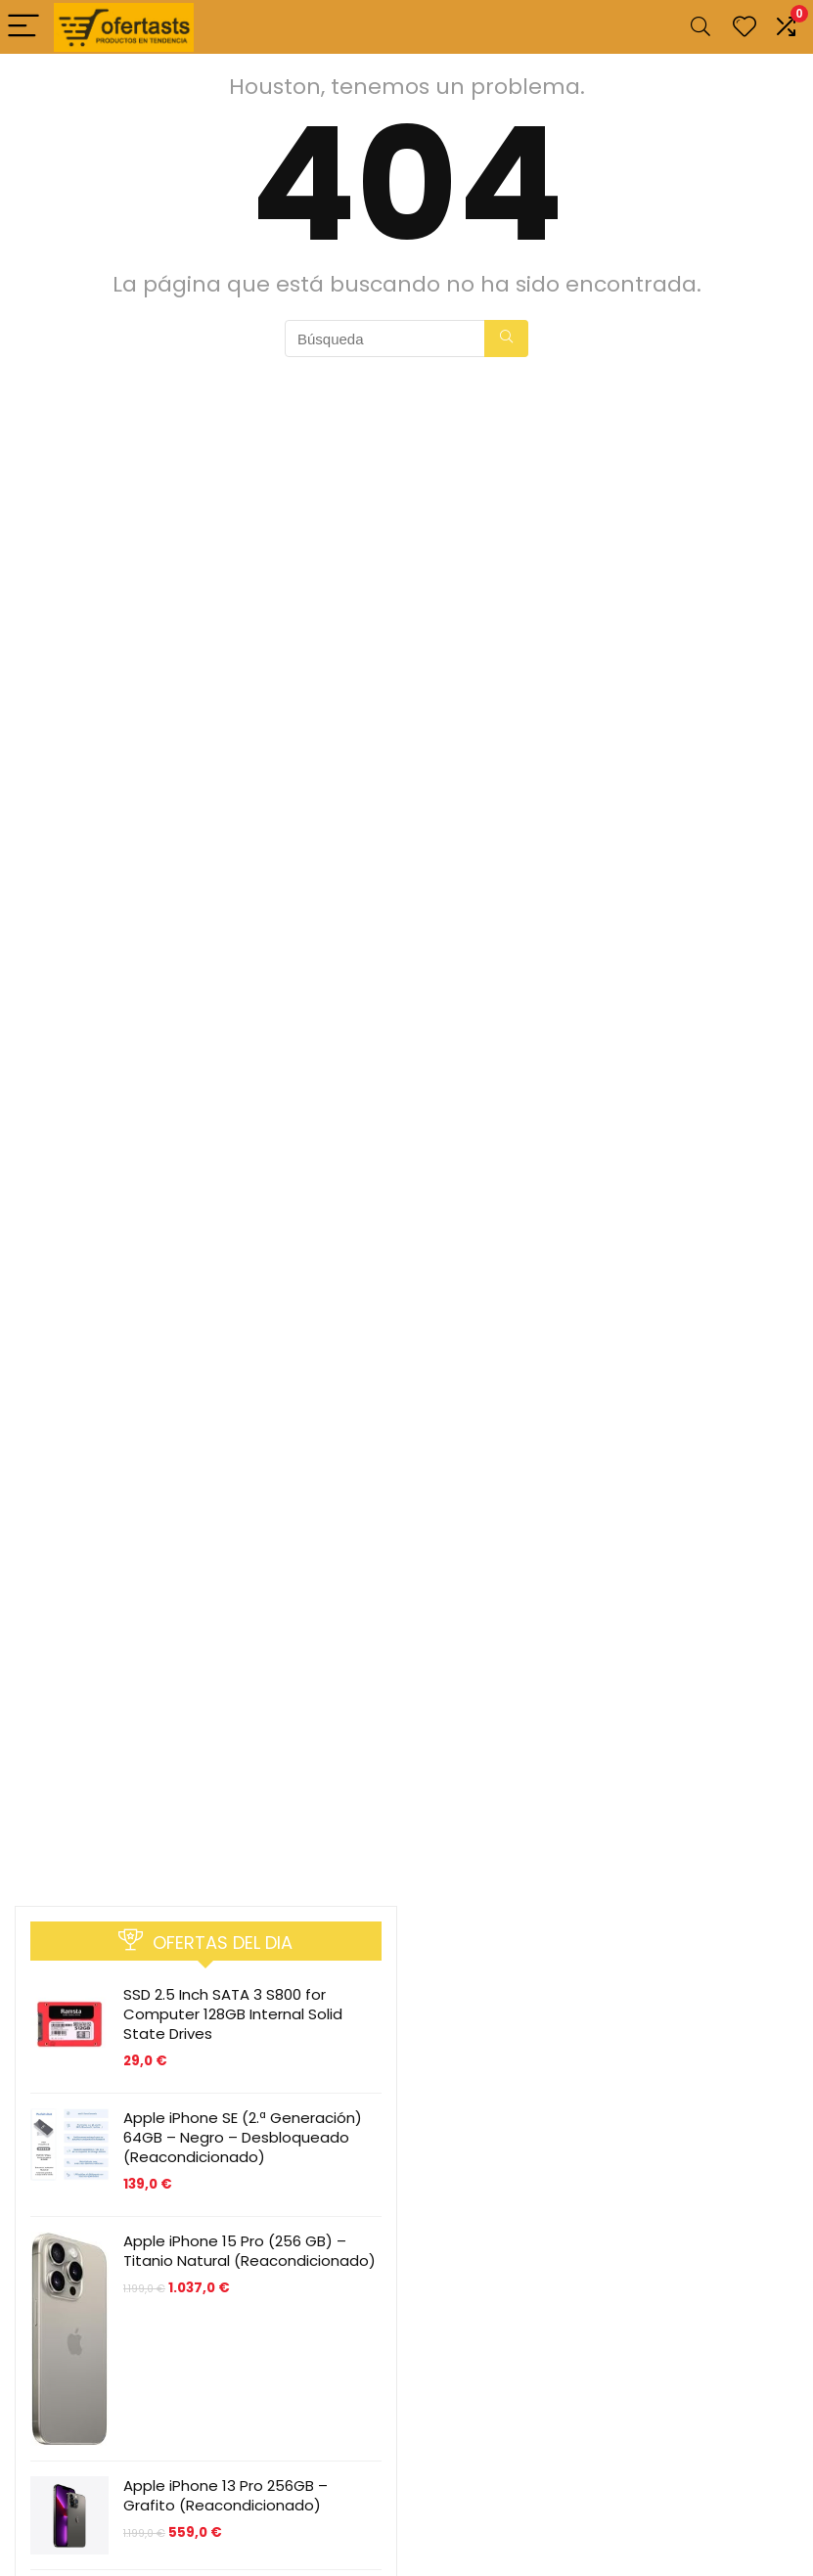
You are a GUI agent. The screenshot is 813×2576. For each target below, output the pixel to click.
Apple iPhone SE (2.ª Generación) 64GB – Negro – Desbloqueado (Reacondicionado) (242, 2137)
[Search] (700, 27)
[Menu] (23, 27)
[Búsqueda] (506, 338)
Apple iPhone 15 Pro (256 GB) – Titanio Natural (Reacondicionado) (249, 2251)
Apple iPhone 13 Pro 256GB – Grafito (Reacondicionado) (225, 2495)
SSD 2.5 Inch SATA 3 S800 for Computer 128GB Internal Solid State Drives (232, 2014)
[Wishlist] (744, 27)
